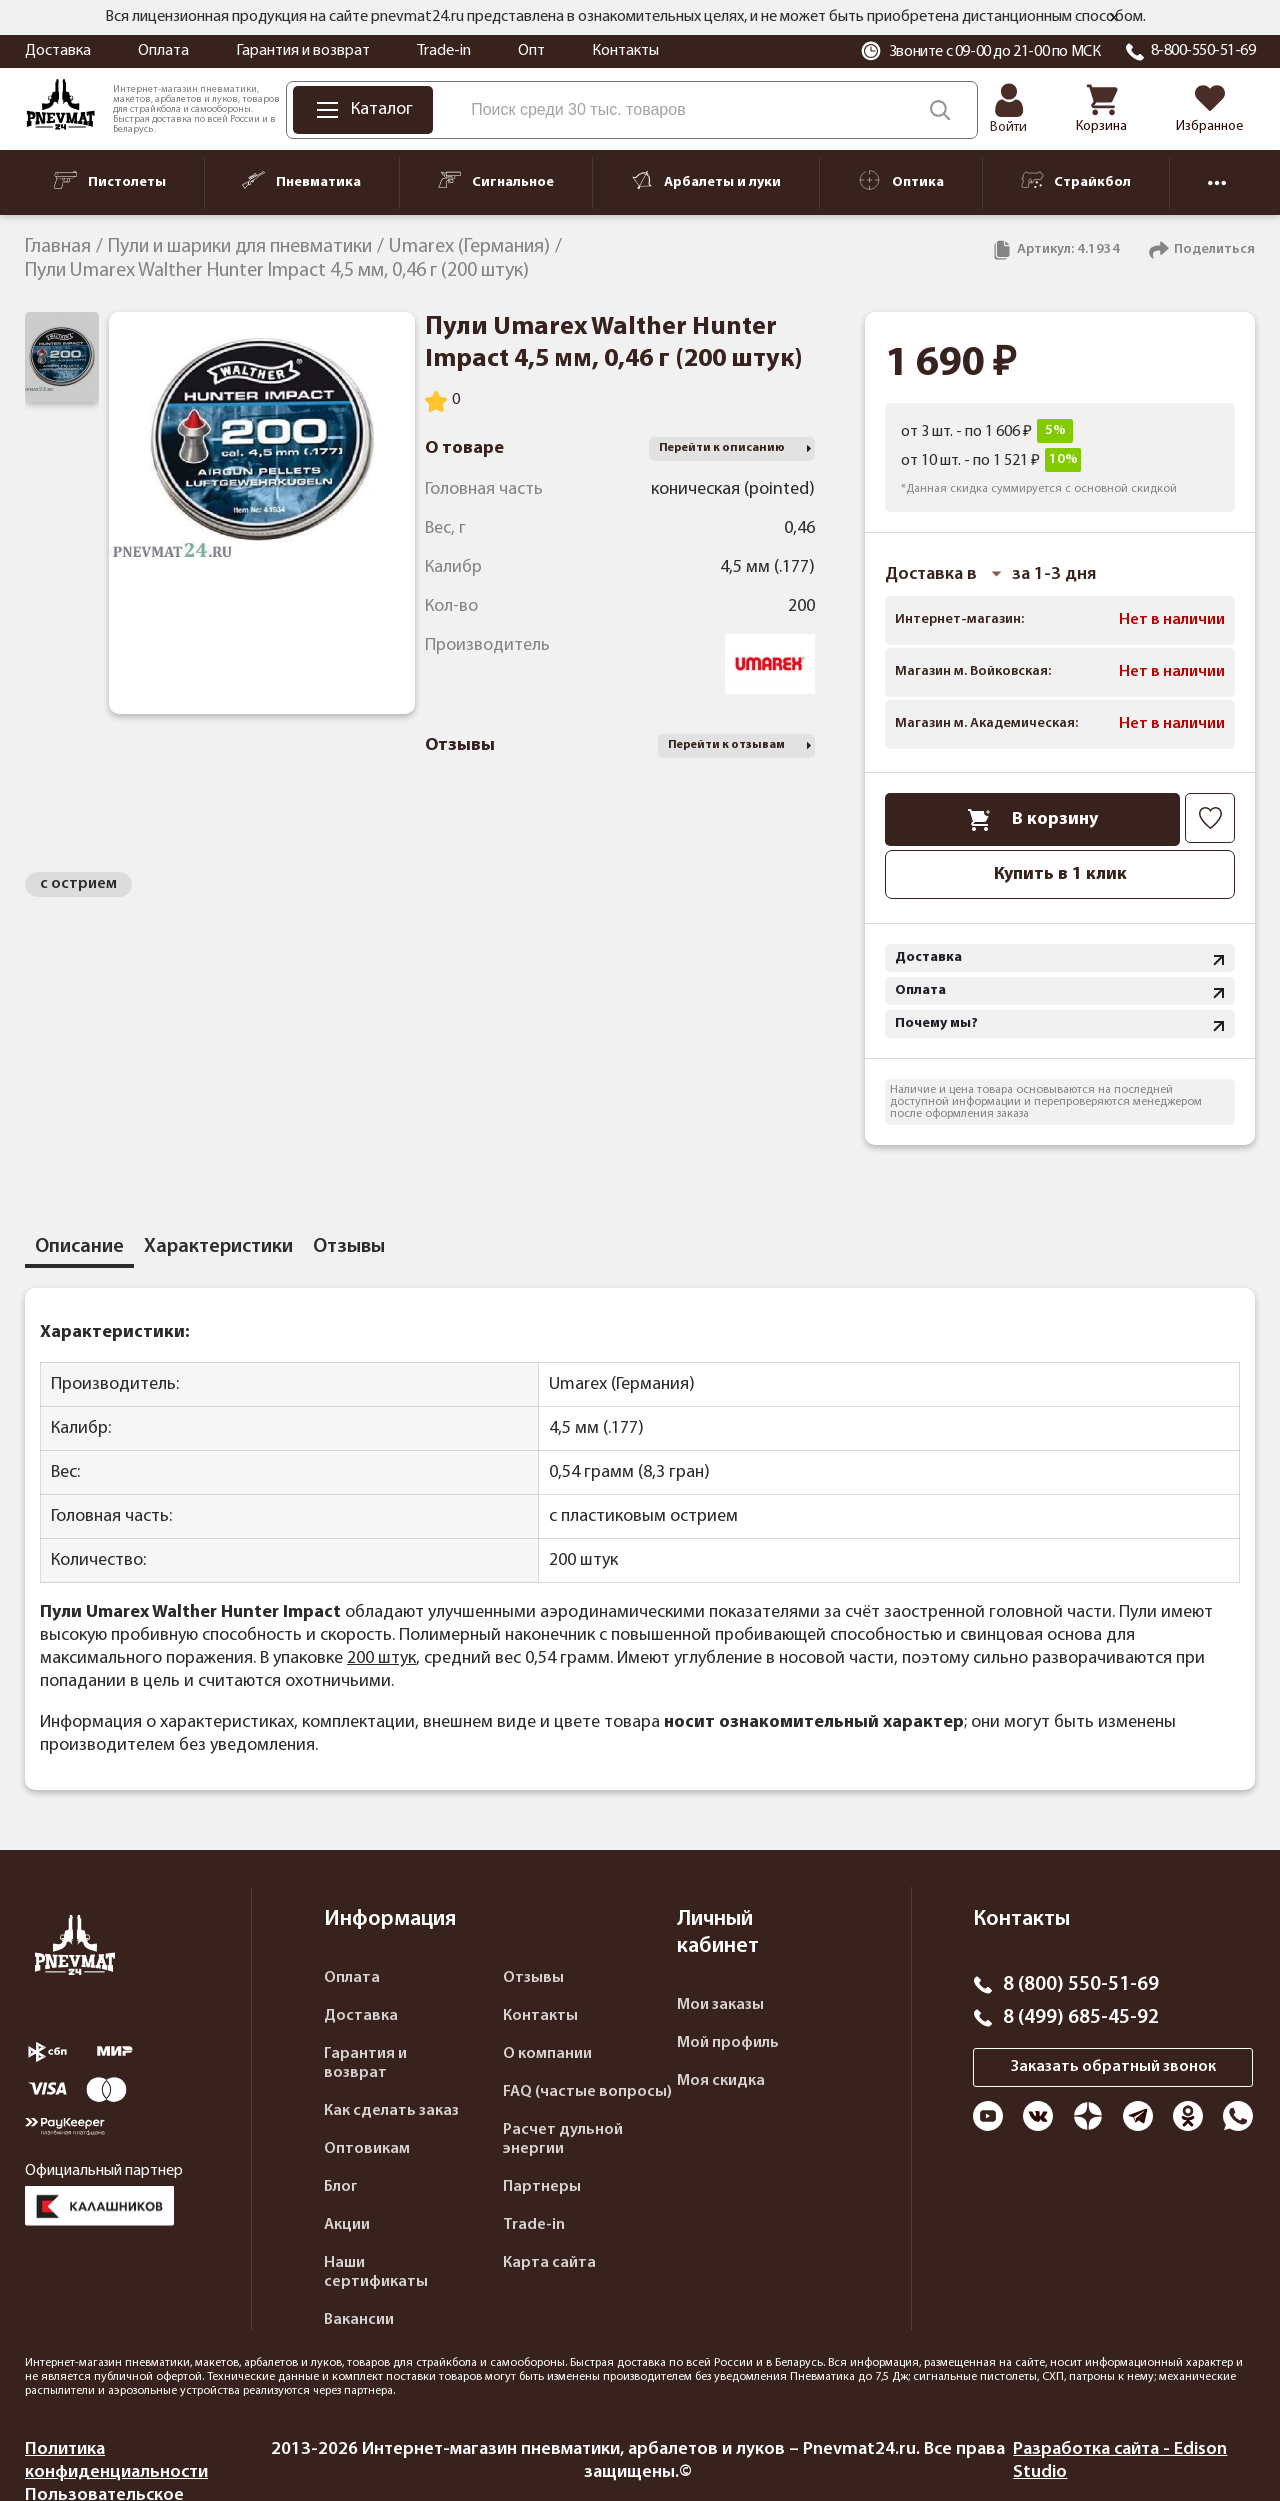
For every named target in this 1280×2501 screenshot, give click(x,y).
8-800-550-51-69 (1203, 51)
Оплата (163, 51)
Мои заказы (720, 2005)
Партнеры (542, 2187)
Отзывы (533, 1978)
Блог (341, 2187)
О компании (547, 2054)
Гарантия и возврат (303, 51)
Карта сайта (549, 2263)
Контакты (625, 51)
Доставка (58, 51)
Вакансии (359, 2320)
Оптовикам (367, 2149)
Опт (531, 51)
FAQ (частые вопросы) (587, 2092)
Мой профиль (728, 2043)
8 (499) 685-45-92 (1081, 2018)
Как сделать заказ (391, 2111)
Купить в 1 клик (1060, 874)
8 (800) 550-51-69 (1081, 1985)
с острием (78, 884)
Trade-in (444, 51)
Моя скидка (721, 2081)
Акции (347, 2225)
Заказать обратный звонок (1113, 2067)
